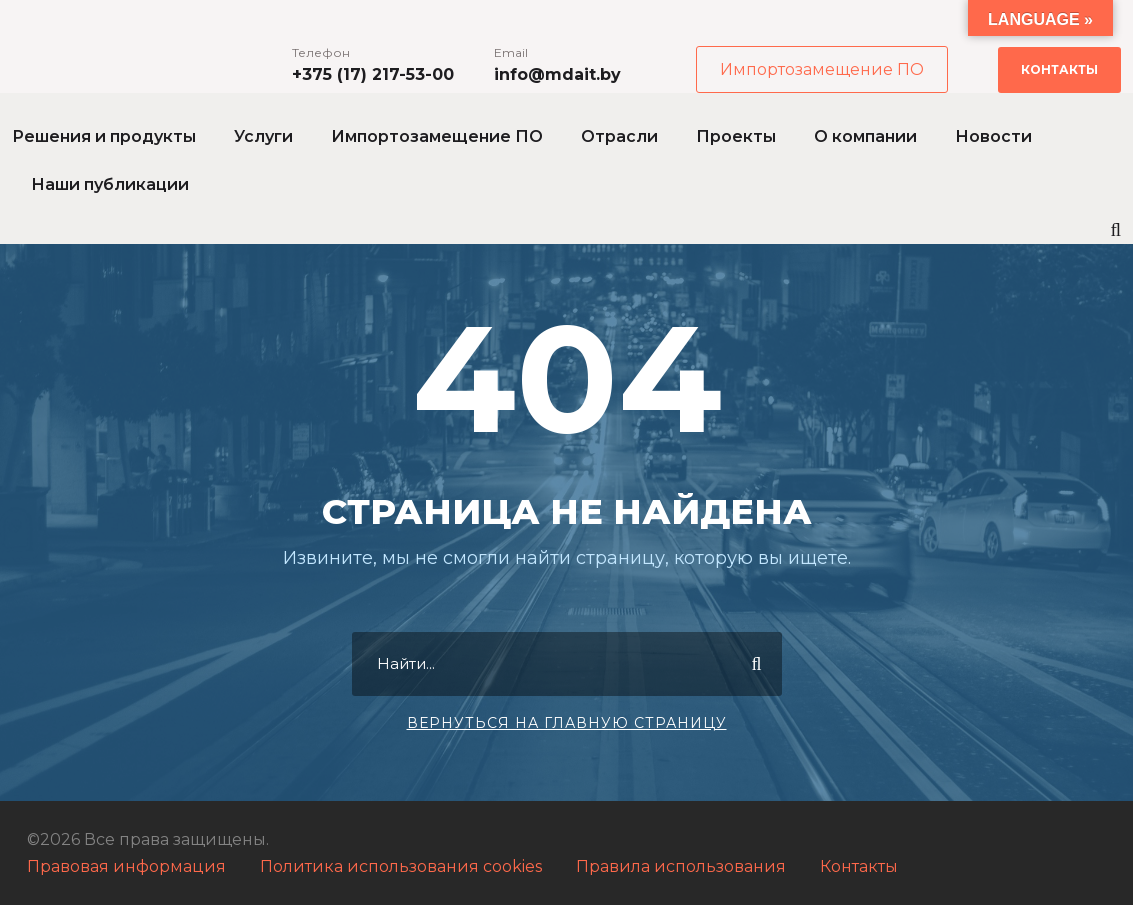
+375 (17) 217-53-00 (373, 74)
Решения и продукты (104, 136)
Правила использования (681, 866)
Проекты (736, 136)
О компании (865, 136)
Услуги (263, 136)
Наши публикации (110, 184)
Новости (993, 136)
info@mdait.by (557, 74)
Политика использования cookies (401, 866)
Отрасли (619, 136)
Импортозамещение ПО (822, 69)
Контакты (1059, 69)
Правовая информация (126, 866)
